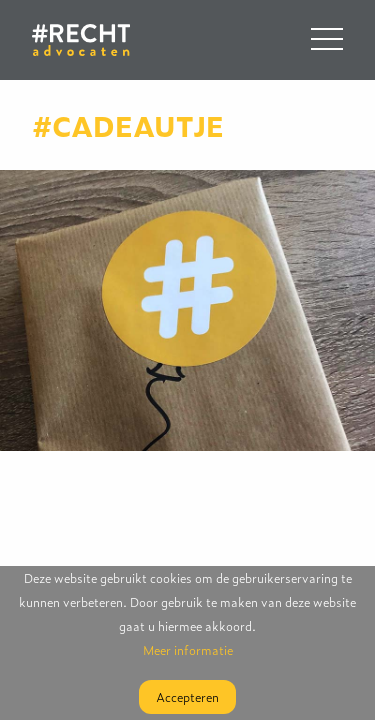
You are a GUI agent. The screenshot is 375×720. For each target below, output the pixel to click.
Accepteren (187, 697)
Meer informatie (188, 650)
